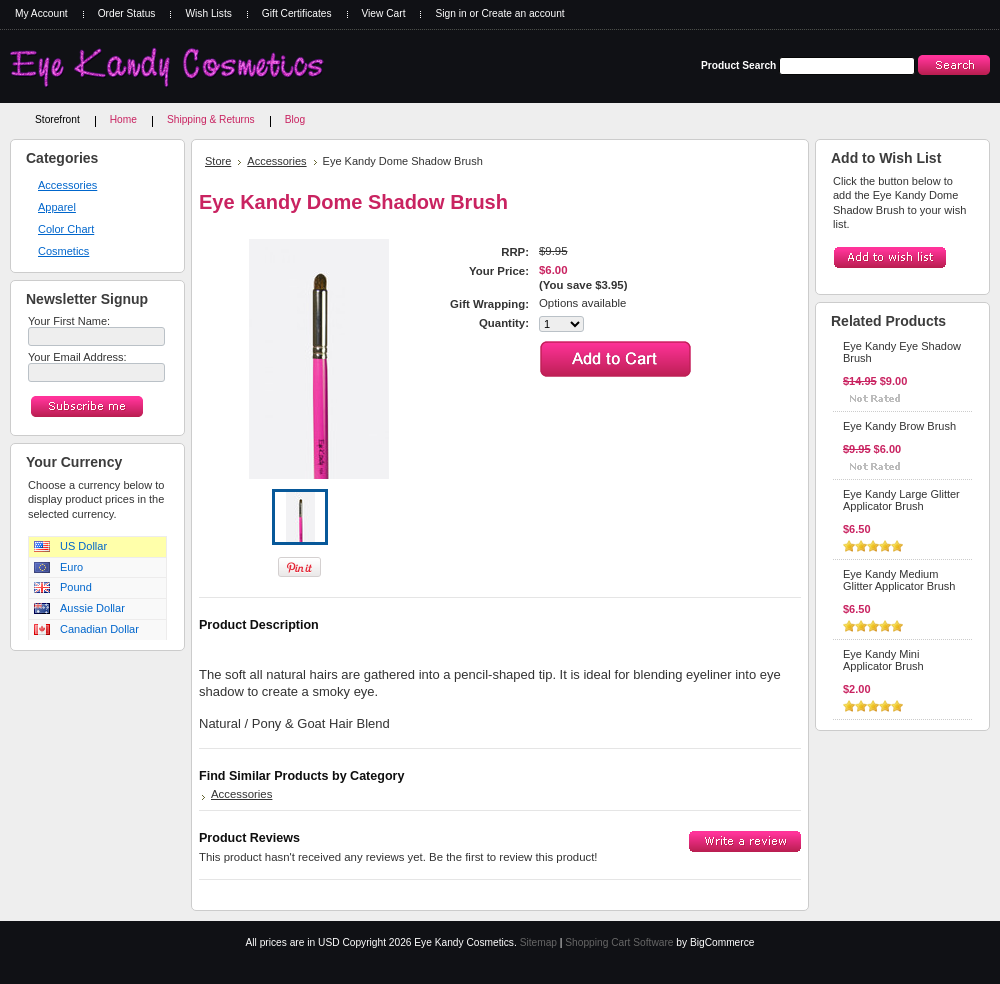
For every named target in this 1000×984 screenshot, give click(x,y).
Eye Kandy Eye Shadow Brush (902, 352)
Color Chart (66, 229)
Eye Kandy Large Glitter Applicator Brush (901, 500)
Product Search (738, 65)
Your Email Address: (77, 357)
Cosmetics (63, 251)
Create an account (522, 13)
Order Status (127, 13)
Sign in (450, 13)
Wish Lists (208, 13)
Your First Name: (69, 321)
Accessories (67, 185)
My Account (41, 13)
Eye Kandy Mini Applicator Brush (883, 660)
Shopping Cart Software (619, 942)
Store (218, 161)
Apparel (57, 207)
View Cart (384, 13)
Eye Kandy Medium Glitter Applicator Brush (899, 580)
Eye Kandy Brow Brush (899, 426)
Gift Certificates (297, 13)
